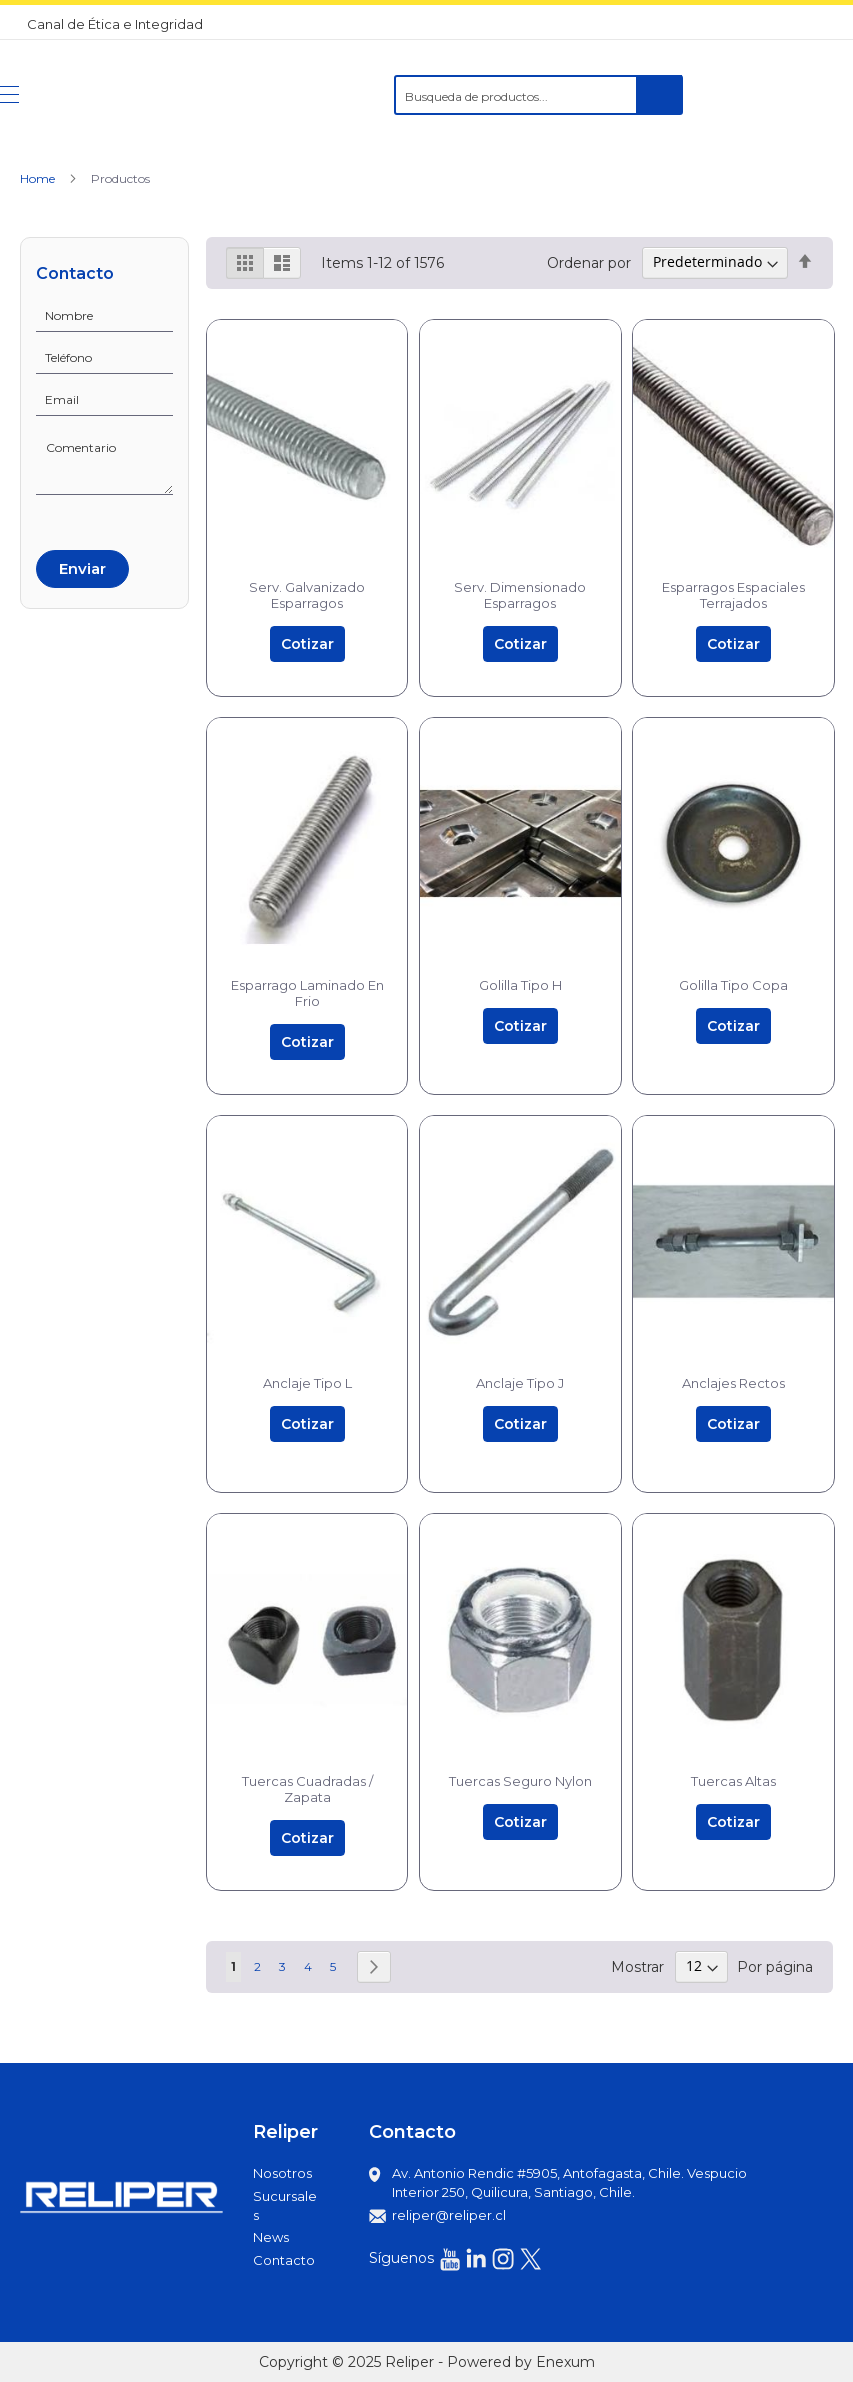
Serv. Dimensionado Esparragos (520, 595)
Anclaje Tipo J (520, 1383)
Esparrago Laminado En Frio (307, 993)
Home (39, 178)
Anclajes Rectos (733, 1383)
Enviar (82, 568)
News (271, 2237)
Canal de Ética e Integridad (115, 24)
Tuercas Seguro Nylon (520, 1781)
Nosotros (282, 2173)
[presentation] (112, 519)
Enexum (565, 2362)
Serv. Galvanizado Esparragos (307, 595)
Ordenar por (589, 262)
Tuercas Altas (733, 1781)
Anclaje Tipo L (307, 1383)
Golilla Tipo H (520, 985)
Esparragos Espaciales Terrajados (733, 595)
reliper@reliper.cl (449, 2215)
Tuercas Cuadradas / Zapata (307, 1789)
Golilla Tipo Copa (733, 985)
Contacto (284, 2260)
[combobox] (538, 95)
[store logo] (124, 95)
